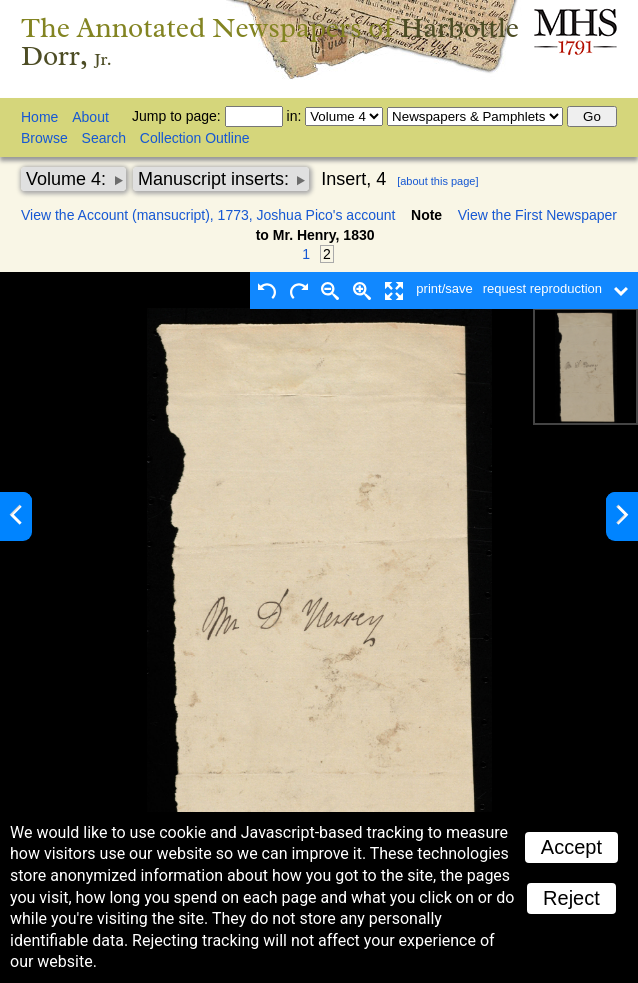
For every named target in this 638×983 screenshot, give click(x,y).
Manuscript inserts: (216, 179)
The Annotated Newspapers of (270, 41)
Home (39, 117)
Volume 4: (68, 179)
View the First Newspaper (537, 215)
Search (104, 138)
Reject (571, 898)
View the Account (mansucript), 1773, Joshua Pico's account (208, 215)
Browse (44, 138)
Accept (571, 847)
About (90, 117)
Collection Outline (195, 138)
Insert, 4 (353, 179)
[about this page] (437, 181)
